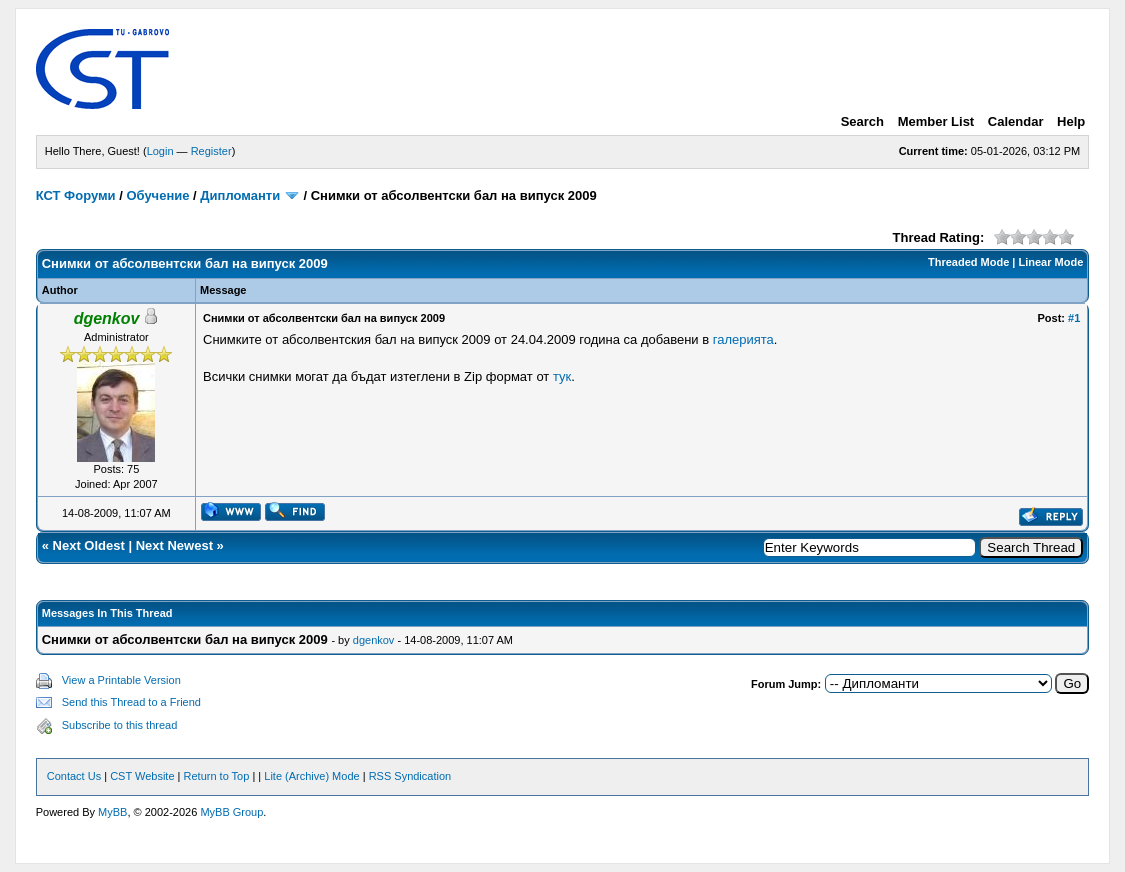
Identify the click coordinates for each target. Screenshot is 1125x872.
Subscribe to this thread (120, 725)
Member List (936, 121)
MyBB (112, 812)
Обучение (157, 195)
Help (1071, 121)
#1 (1074, 318)
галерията (743, 339)
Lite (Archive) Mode (311, 776)
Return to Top (217, 776)
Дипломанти (240, 195)
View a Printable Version (121, 680)
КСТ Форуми (76, 195)
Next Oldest (89, 545)
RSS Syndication (410, 776)
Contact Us (74, 776)
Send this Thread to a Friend (131, 702)
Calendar (1016, 121)
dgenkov (374, 640)
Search (862, 121)
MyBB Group (231, 812)
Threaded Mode (968, 262)
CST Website (142, 776)
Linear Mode (1050, 262)
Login (160, 151)
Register (211, 151)
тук (562, 376)
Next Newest (174, 545)
